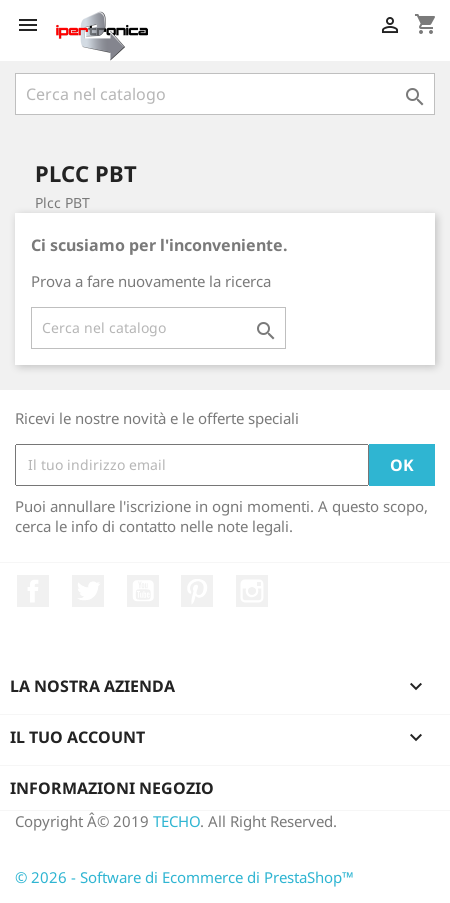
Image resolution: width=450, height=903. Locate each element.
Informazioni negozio (112, 788)
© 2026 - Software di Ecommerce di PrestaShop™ (184, 877)
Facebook (33, 591)
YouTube (143, 591)
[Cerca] (225, 94)
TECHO (176, 821)
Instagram (252, 591)
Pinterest (197, 591)
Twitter (88, 591)
